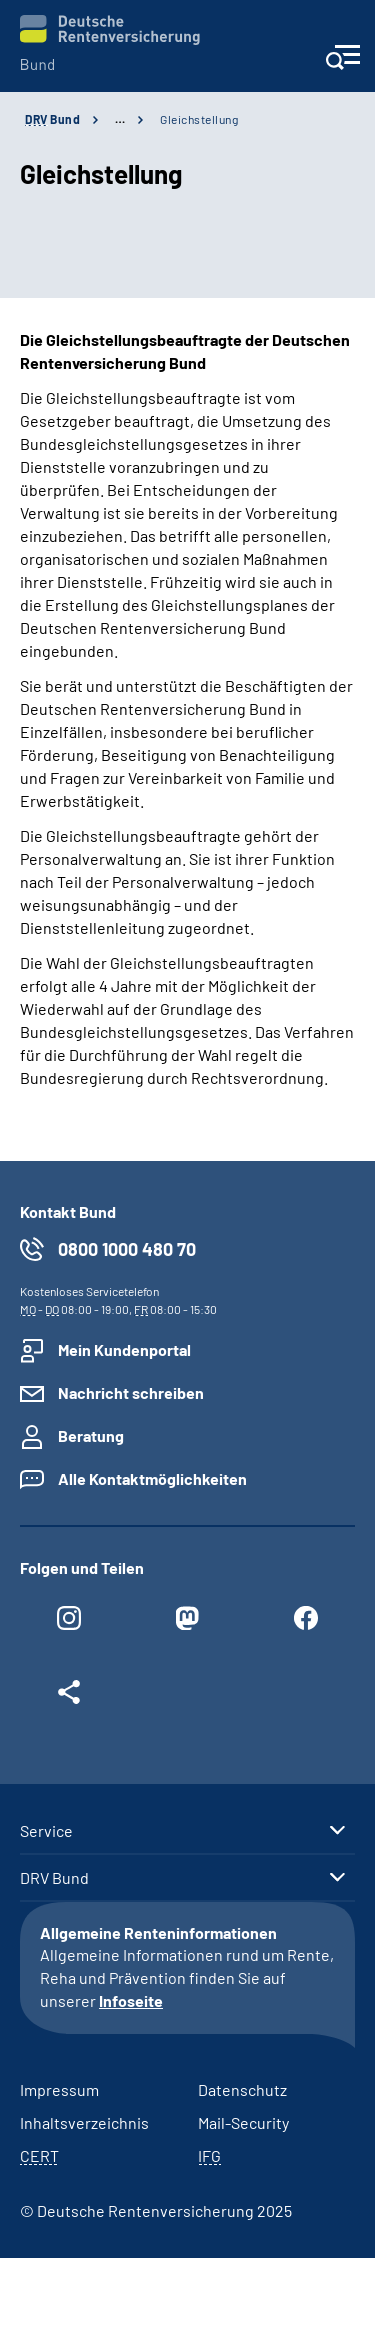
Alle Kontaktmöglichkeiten (152, 1478)
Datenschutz (242, 2089)
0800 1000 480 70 (127, 1249)
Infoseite (131, 2000)
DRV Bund (54, 1878)
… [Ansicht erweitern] (120, 119)
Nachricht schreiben (131, 1392)
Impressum (59, 2089)
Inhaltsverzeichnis (84, 2122)
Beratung (91, 1435)
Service (46, 1831)
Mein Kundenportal (124, 1349)
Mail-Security (243, 2122)
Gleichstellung (199, 119)
